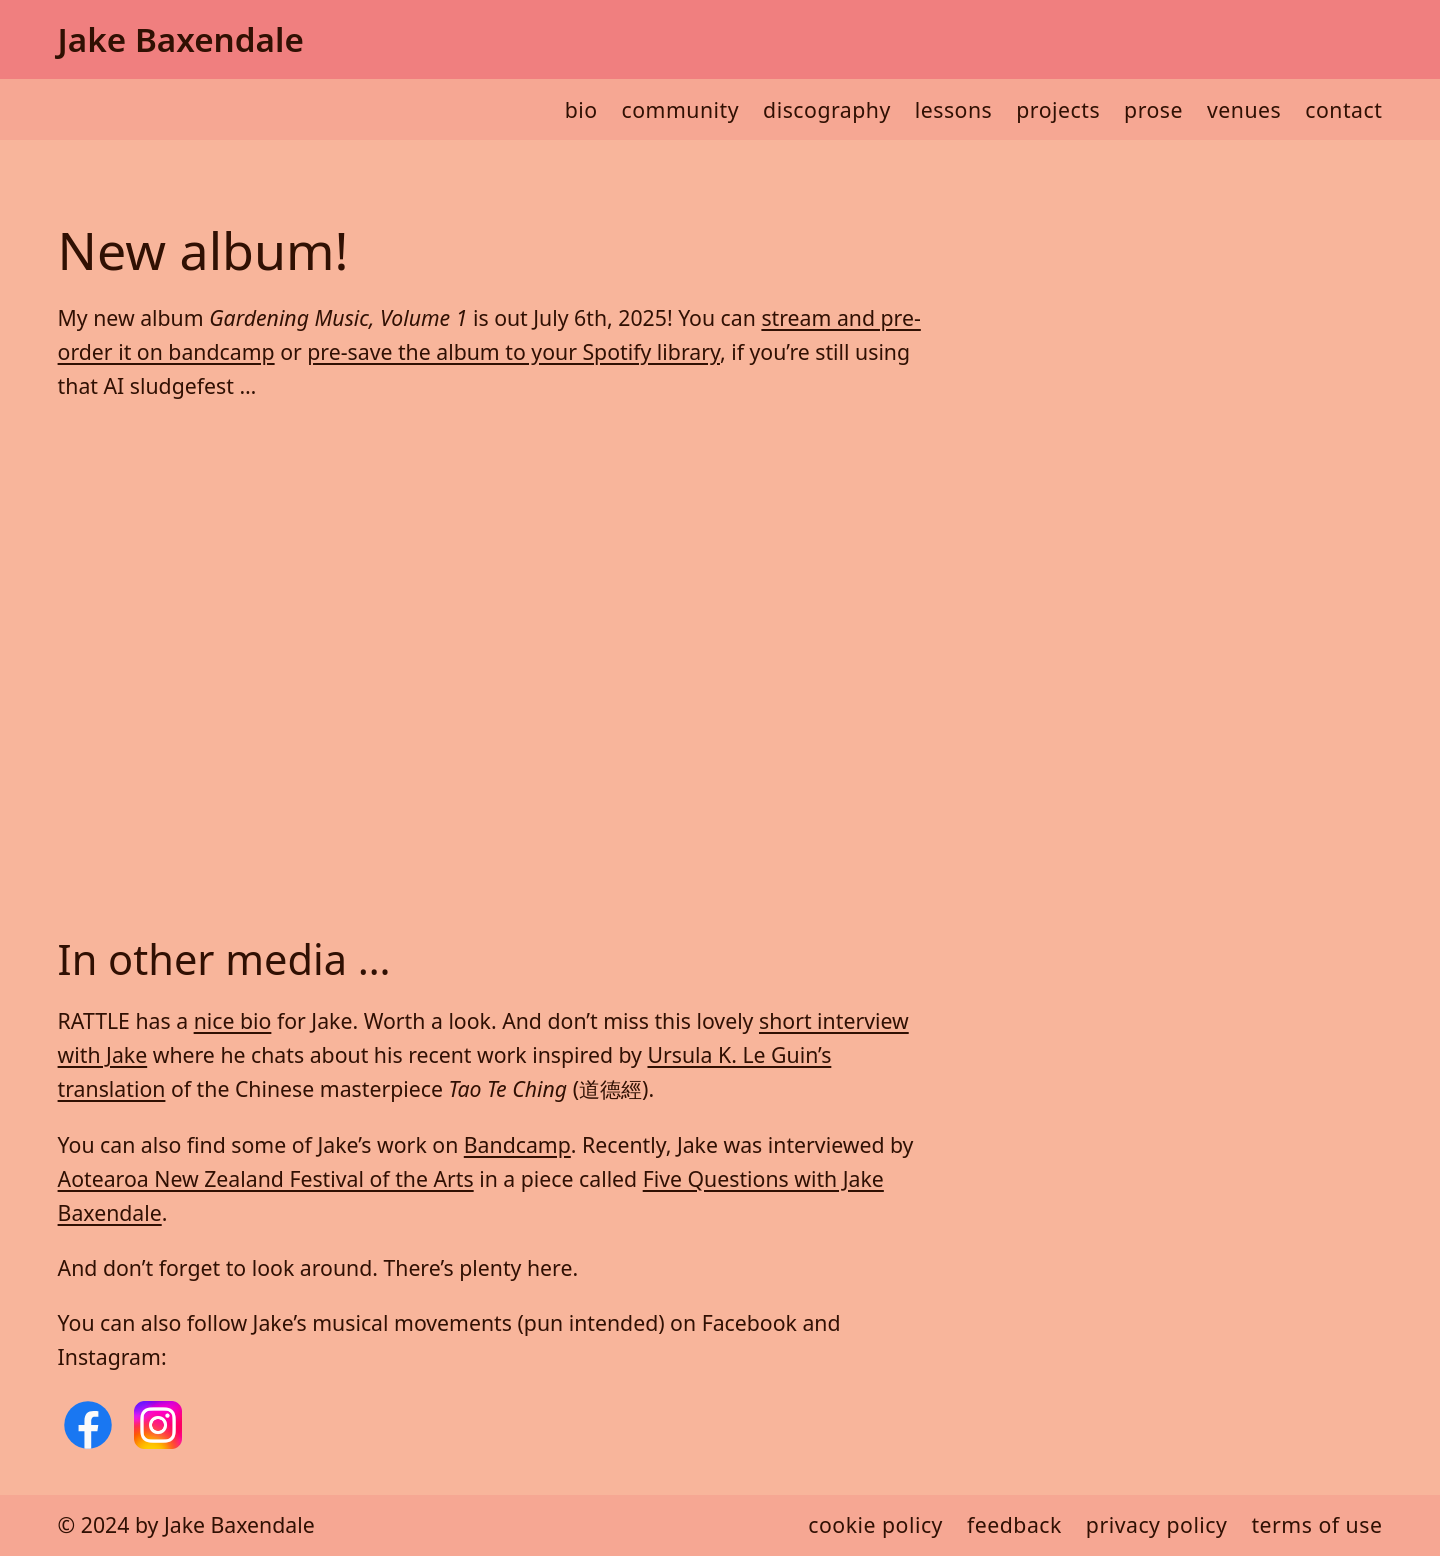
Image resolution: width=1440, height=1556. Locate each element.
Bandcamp (517, 1144)
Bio (581, 109)
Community (681, 109)
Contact (1343, 109)
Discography (827, 109)
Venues (1244, 109)
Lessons (954, 109)
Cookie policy (875, 1524)
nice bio (233, 1020)
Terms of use (1316, 1524)
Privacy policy (1157, 1524)
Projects (1058, 109)
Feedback (1014, 1524)
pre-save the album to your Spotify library (513, 351)
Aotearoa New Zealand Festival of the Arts (266, 1178)
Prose (1153, 109)
